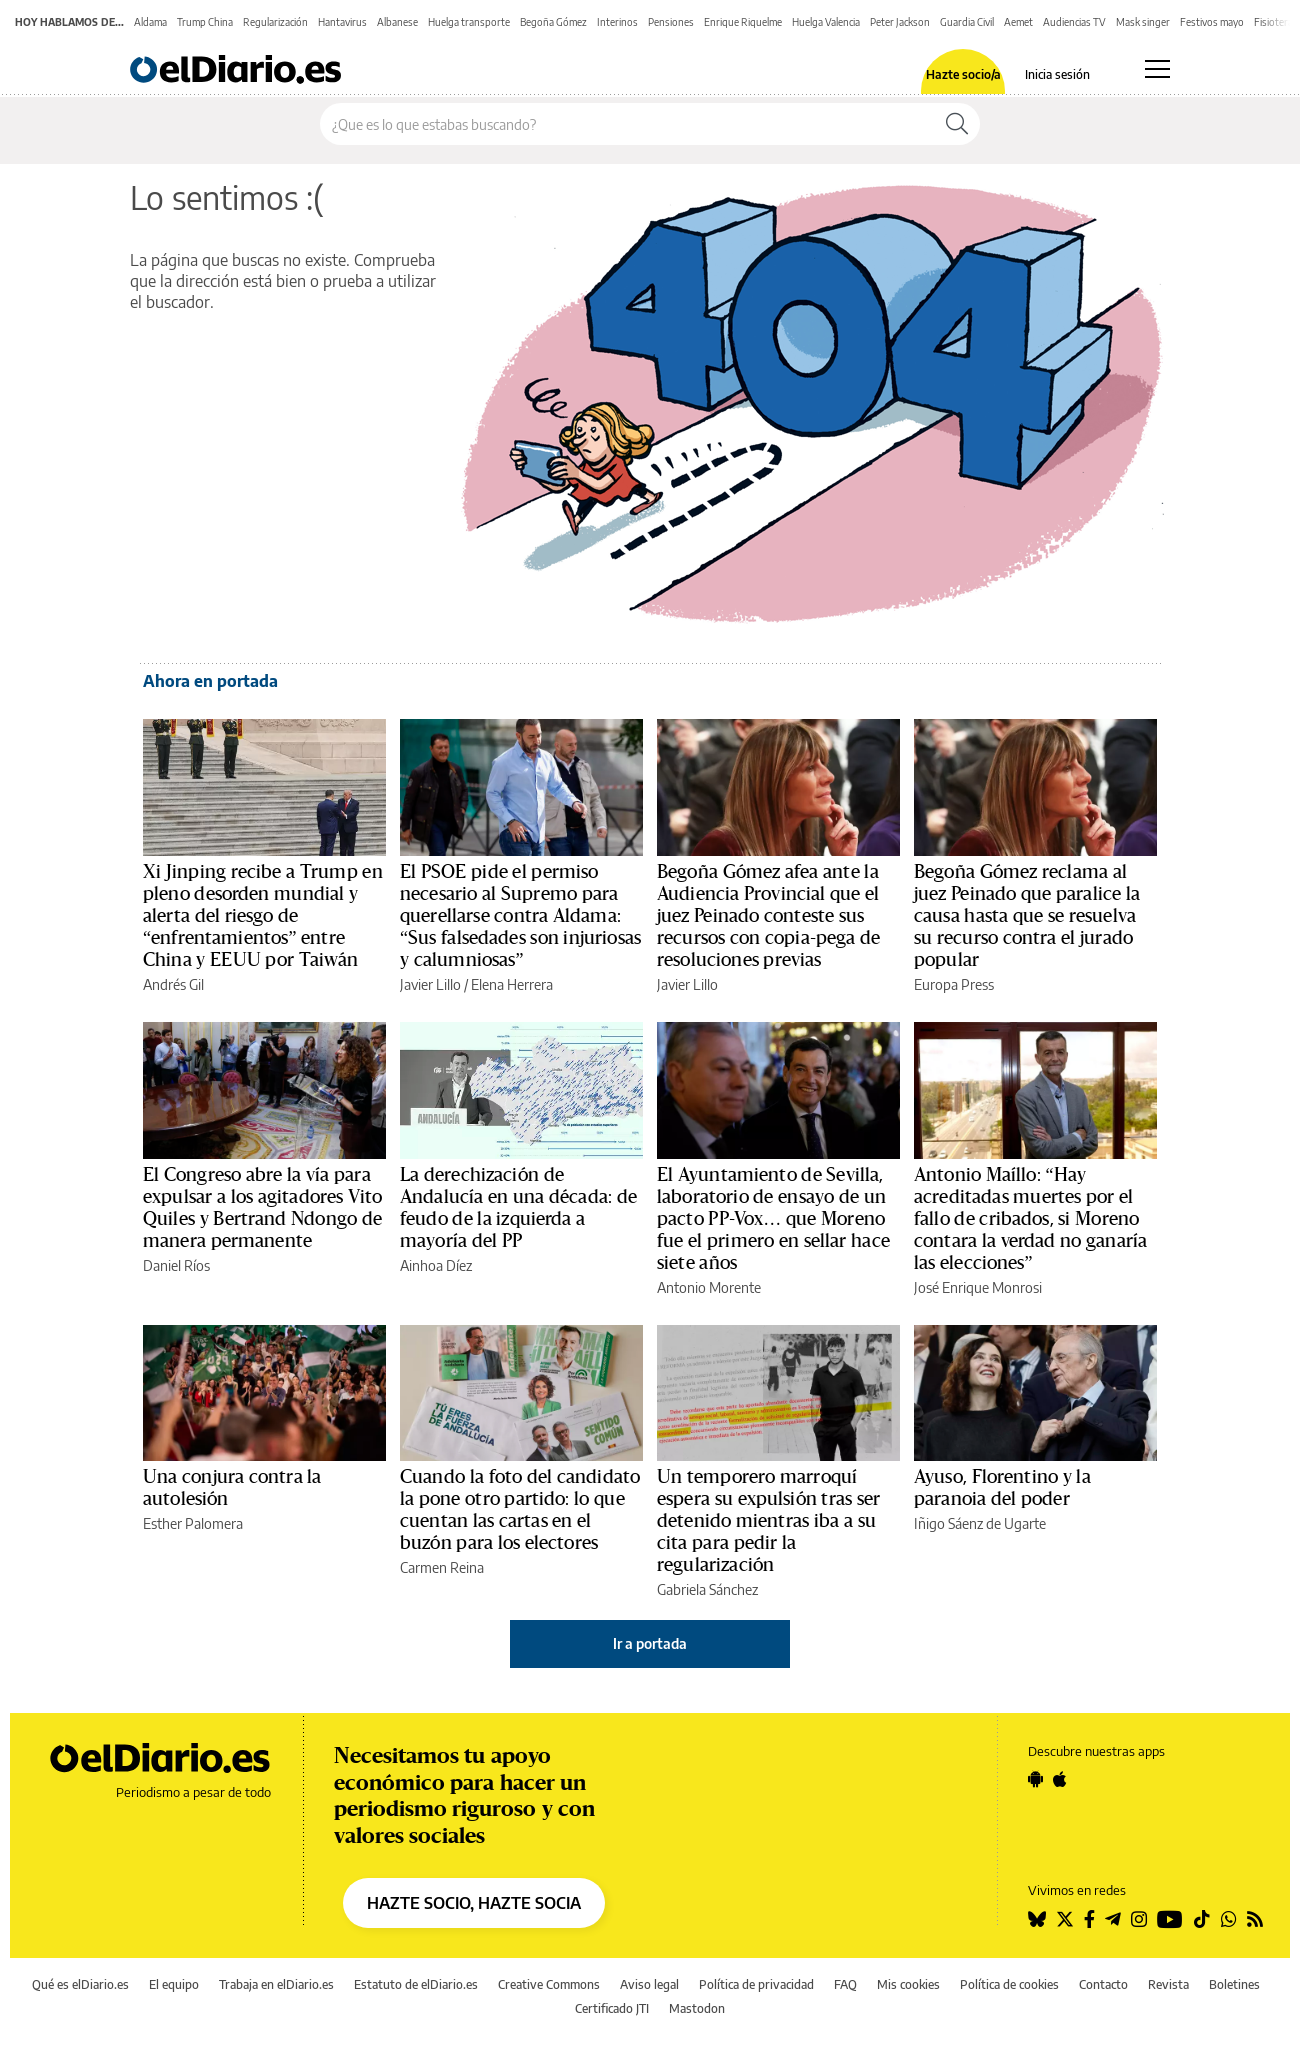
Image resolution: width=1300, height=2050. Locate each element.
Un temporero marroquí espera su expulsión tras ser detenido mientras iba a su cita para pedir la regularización (768, 1521)
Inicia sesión (1057, 75)
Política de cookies (1009, 1984)
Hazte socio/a (963, 75)
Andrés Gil (173, 984)
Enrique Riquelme (743, 22)
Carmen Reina (442, 1567)
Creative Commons (549, 1984)
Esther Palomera (193, 1523)
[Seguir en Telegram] (1113, 1919)
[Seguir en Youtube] (1170, 1919)
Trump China (205, 22)
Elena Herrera (512, 984)
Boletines (1234, 1984)
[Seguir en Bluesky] (1037, 1919)
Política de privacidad (756, 1984)
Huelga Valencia (826, 22)
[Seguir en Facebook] (1089, 1919)
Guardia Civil (967, 22)
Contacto (1103, 1984)
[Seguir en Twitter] (1065, 1919)
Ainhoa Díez (436, 1265)
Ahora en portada (210, 681)
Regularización (275, 22)
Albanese (397, 22)
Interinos (617, 22)
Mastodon (697, 2008)
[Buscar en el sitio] (627, 124)
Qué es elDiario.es (80, 1984)
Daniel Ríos (176, 1265)
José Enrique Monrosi (978, 1287)
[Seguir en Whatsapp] (1229, 1919)
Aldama (150, 22)
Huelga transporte (469, 22)
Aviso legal (649, 1984)
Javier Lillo (430, 984)
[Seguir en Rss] (1255, 1919)
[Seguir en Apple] (1060, 1779)
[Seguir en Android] (1035, 1779)
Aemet (1018, 22)
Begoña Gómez (553, 22)
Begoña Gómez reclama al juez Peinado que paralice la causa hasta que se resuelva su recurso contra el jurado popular (1027, 916)
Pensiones (671, 22)
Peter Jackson (900, 22)
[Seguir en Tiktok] (1202, 1919)
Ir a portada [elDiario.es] (650, 1643)
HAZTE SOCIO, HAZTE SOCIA (474, 1903)
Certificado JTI (612, 2008)
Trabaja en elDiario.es (276, 1984)
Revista (1168, 1984)
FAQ (845, 1984)
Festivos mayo (1212, 22)
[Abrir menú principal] (1157, 69)
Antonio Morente (709, 1287)
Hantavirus (342, 22)
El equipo (174, 1984)
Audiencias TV (1074, 22)
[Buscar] (957, 124)
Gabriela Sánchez (707, 1589)
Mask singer (1143, 22)
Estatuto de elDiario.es (416, 1984)
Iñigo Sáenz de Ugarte (980, 1523)
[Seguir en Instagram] (1139, 1919)
